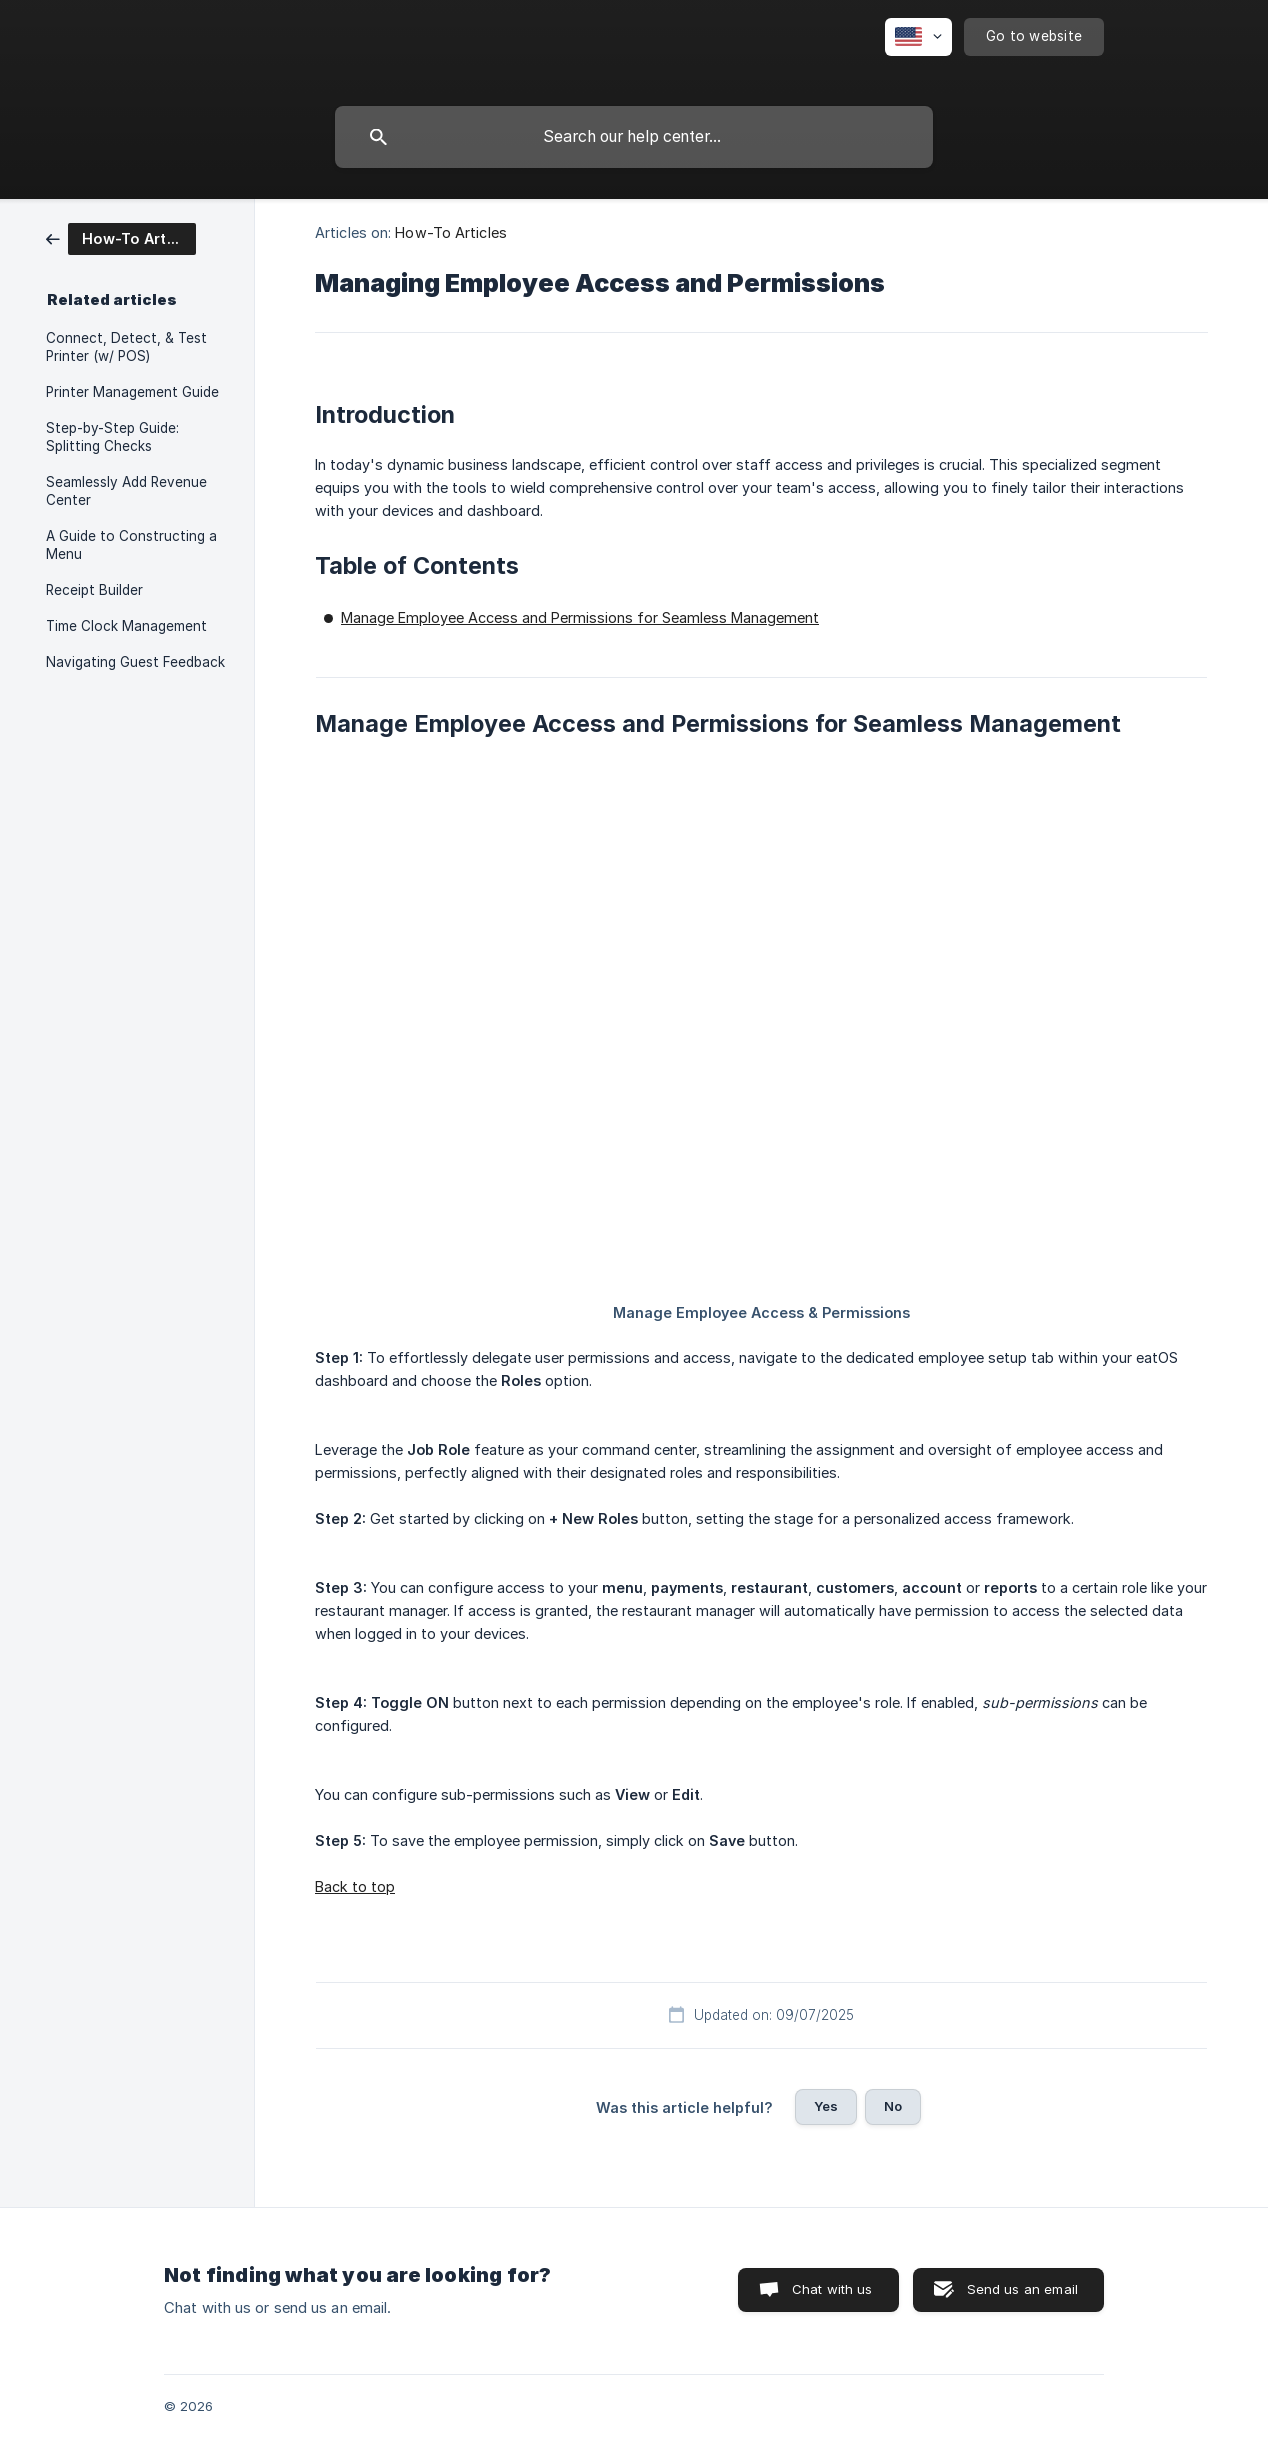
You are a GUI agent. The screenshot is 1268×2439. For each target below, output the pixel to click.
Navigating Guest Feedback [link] (135, 662)
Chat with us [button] (832, 2289)
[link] (121, 237)
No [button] (893, 2106)
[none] (918, 37)
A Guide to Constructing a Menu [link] (131, 545)
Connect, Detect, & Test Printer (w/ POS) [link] (126, 347)
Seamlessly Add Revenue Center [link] (126, 491)
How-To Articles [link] (451, 232)
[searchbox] (634, 137)
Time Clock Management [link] (126, 626)
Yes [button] (826, 2106)
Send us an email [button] (1022, 2289)
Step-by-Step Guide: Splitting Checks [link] (112, 437)
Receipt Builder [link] (94, 590)
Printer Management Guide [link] (132, 392)
